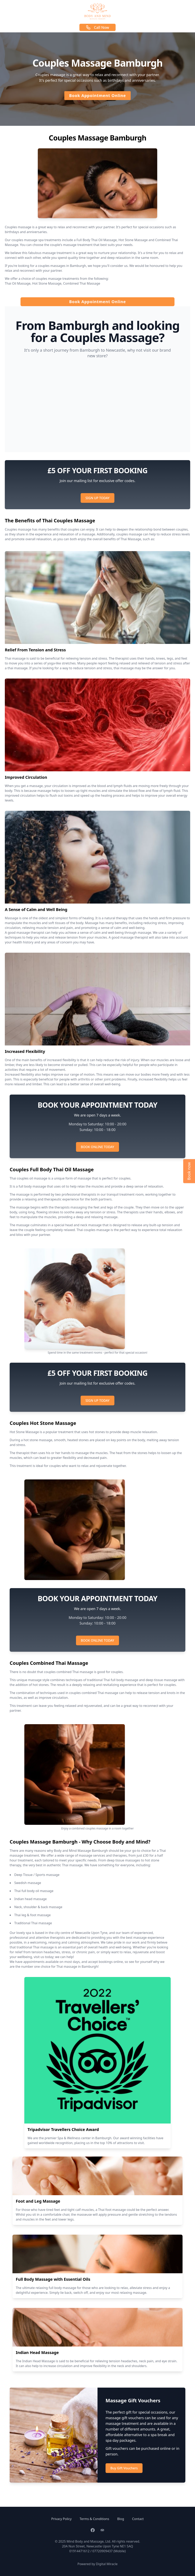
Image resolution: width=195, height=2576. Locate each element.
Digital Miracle (107, 2564)
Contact (138, 2519)
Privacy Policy (61, 2519)
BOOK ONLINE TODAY (97, 1147)
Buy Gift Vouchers (124, 2468)
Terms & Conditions (94, 2519)
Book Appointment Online (97, 95)
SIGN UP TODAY (97, 498)
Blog (120, 2519)
